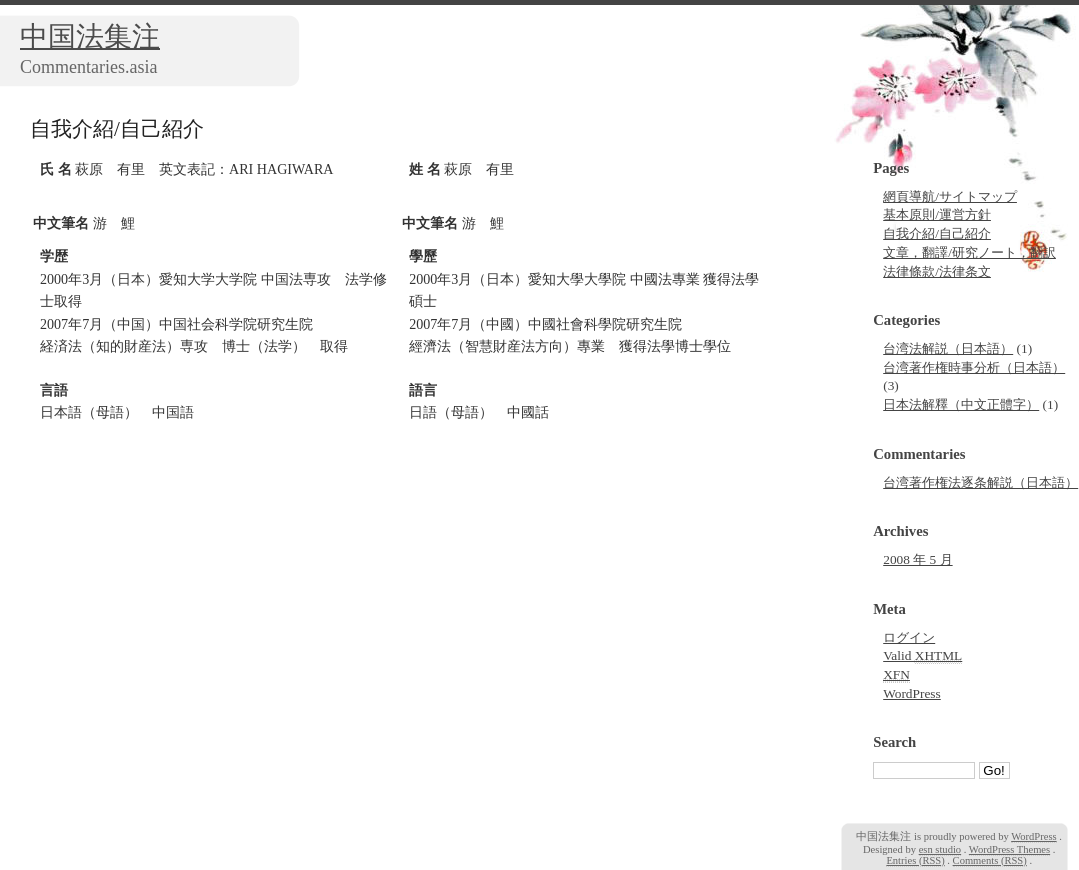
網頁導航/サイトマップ (950, 196)
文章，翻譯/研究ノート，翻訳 (969, 252)
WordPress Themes (1009, 849)
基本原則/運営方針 (937, 214)
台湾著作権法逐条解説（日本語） (980, 482)
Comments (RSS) (990, 860)
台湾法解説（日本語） (948, 348)
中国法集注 (90, 36)
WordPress (912, 693)
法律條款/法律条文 (937, 271)
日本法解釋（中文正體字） (961, 404)
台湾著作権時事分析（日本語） (974, 367)
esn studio (940, 849)
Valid (922, 656)
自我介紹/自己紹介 (937, 233)
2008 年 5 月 (917, 559)
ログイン (909, 637)
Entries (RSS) (915, 860)
